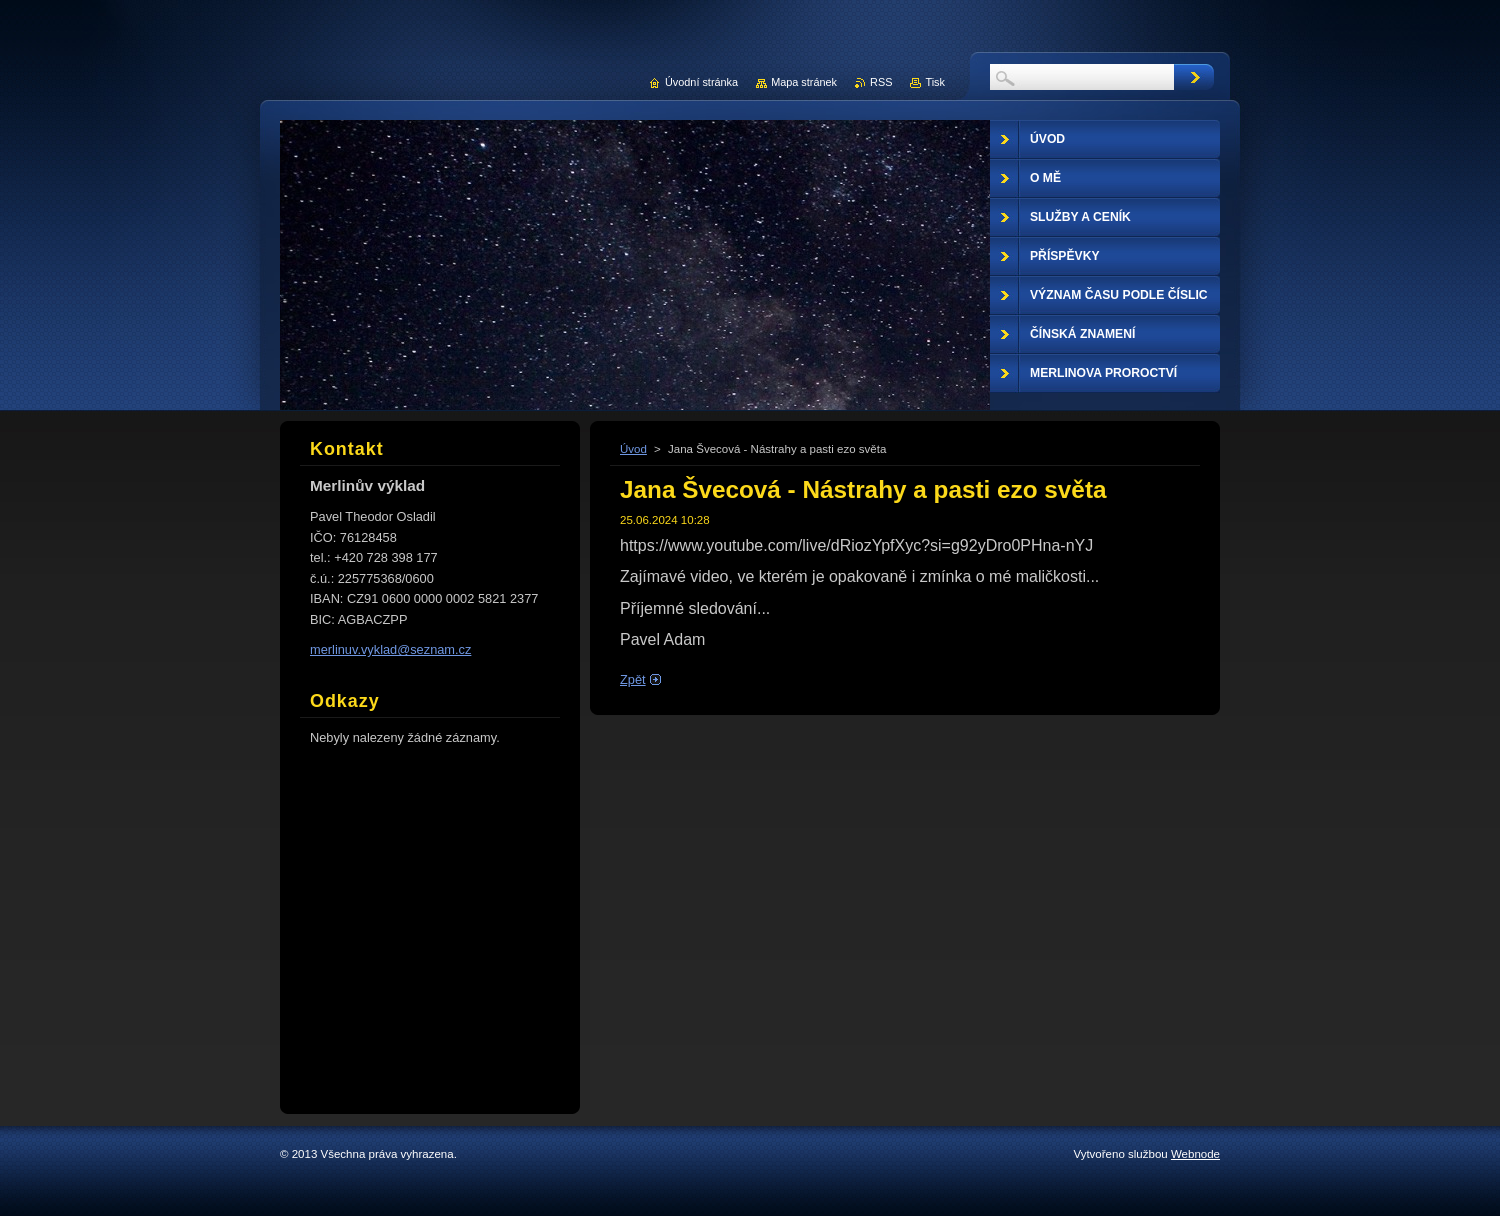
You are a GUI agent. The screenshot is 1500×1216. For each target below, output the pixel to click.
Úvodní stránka (701, 82)
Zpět (633, 679)
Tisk (935, 82)
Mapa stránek (804, 82)
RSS (881, 82)
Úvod (633, 449)
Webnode (1195, 1154)
